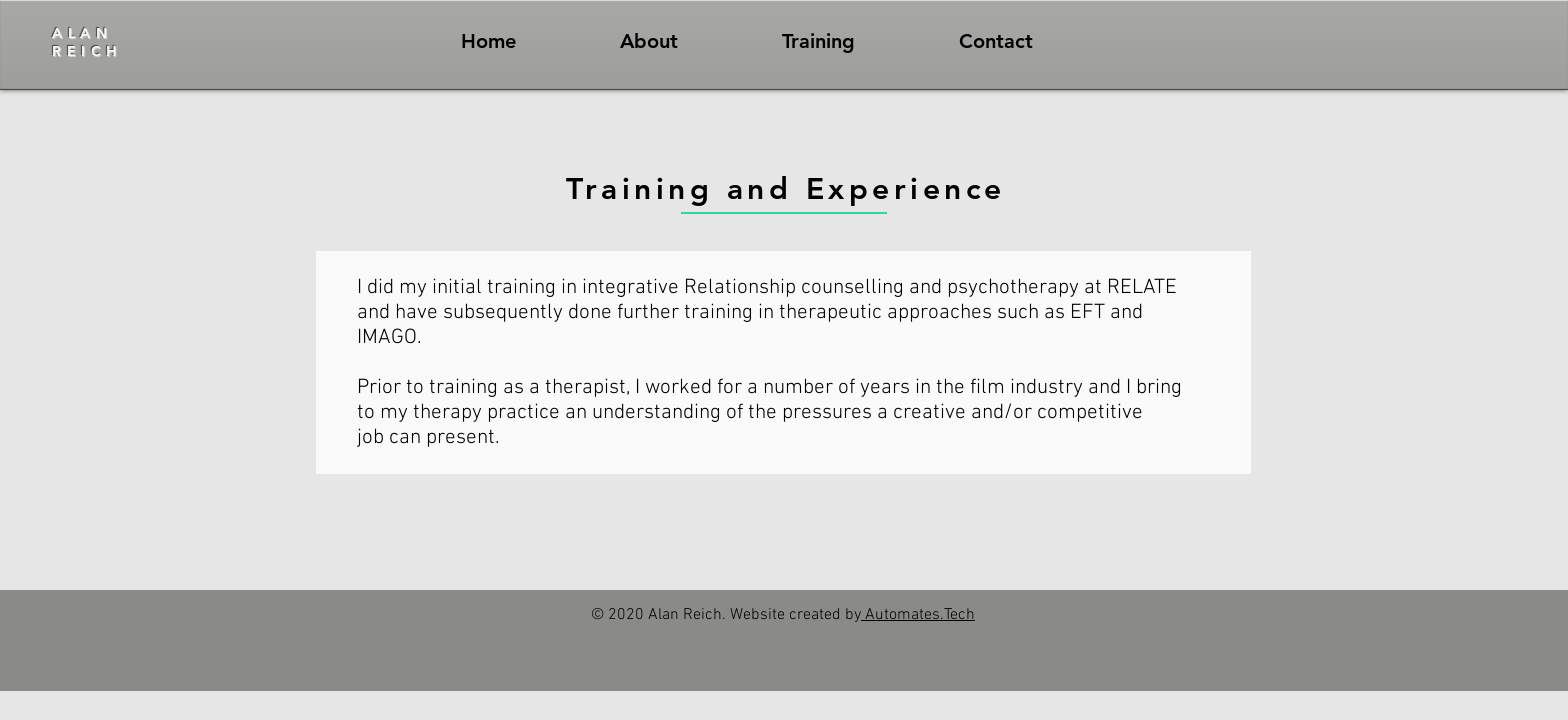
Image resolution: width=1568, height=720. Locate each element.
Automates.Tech (918, 615)
